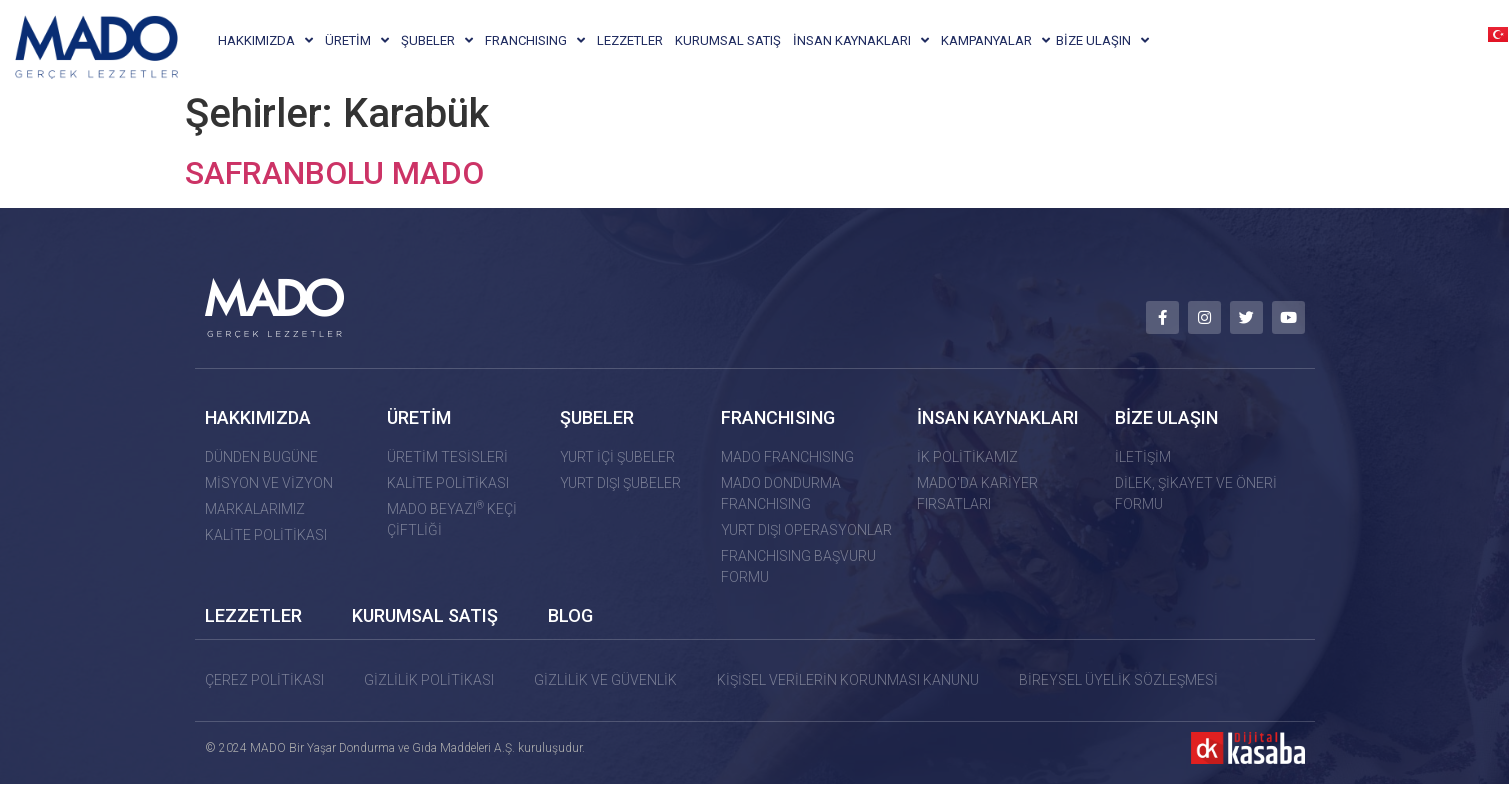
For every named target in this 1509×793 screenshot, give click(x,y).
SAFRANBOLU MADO (334, 185)
